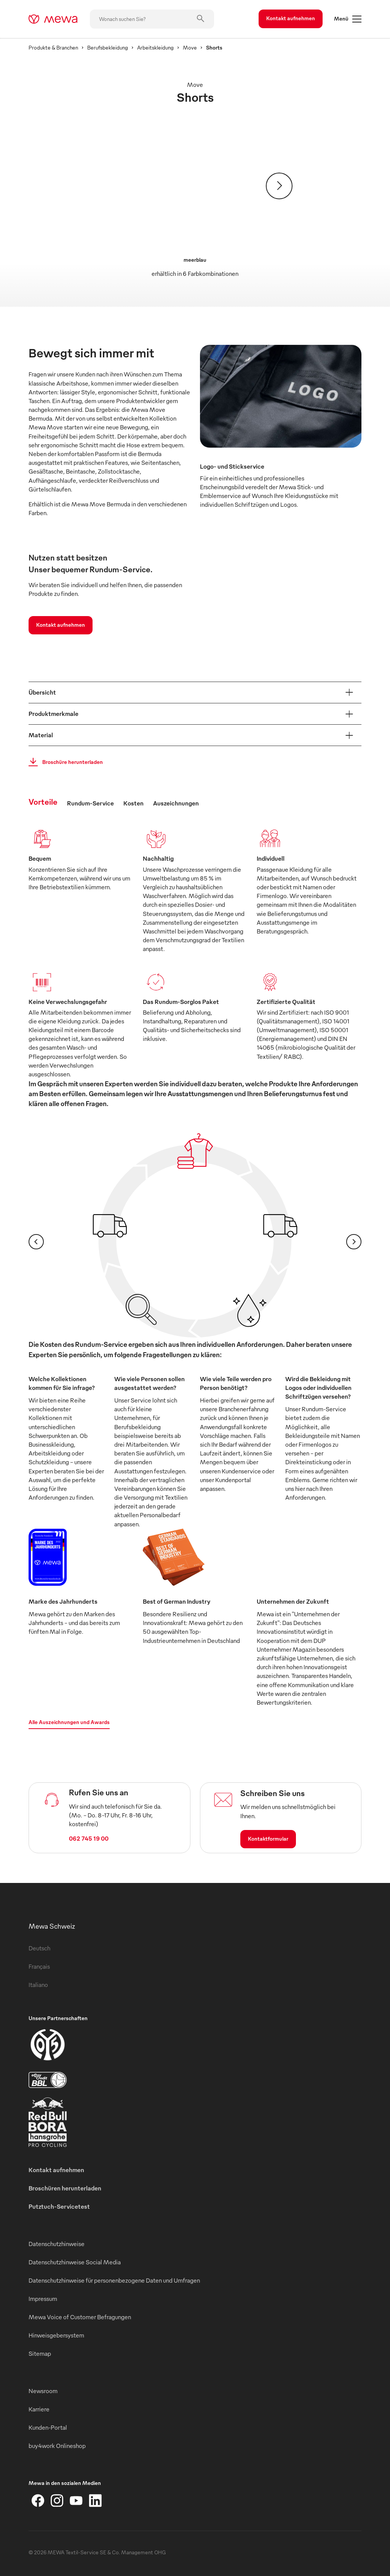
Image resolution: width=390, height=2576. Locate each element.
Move (190, 47)
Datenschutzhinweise (57, 2244)
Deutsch (39, 1948)
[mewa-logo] (53, 19)
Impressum (43, 2298)
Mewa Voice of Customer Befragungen (80, 2317)
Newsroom (43, 2391)
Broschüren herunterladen (65, 2188)
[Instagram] (57, 2500)
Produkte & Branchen (53, 47)
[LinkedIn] (95, 2500)
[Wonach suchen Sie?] (152, 19)
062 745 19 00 (89, 1838)
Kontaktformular (268, 1838)
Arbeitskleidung (155, 47)
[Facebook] (38, 2500)
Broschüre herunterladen (63, 762)
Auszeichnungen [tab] (176, 803)
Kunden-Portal (48, 2427)
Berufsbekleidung (107, 47)
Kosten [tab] (133, 803)
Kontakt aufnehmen (290, 18)
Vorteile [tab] (43, 801)
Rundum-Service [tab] (90, 803)
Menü (347, 19)
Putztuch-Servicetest (59, 2206)
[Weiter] (279, 186)
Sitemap (40, 2353)
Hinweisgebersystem (56, 2335)
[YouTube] (76, 2500)
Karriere (39, 2409)
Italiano (38, 1984)
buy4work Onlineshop (57, 2446)
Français (39, 1966)
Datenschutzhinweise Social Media (75, 2262)
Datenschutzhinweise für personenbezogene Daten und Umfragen (114, 2280)
